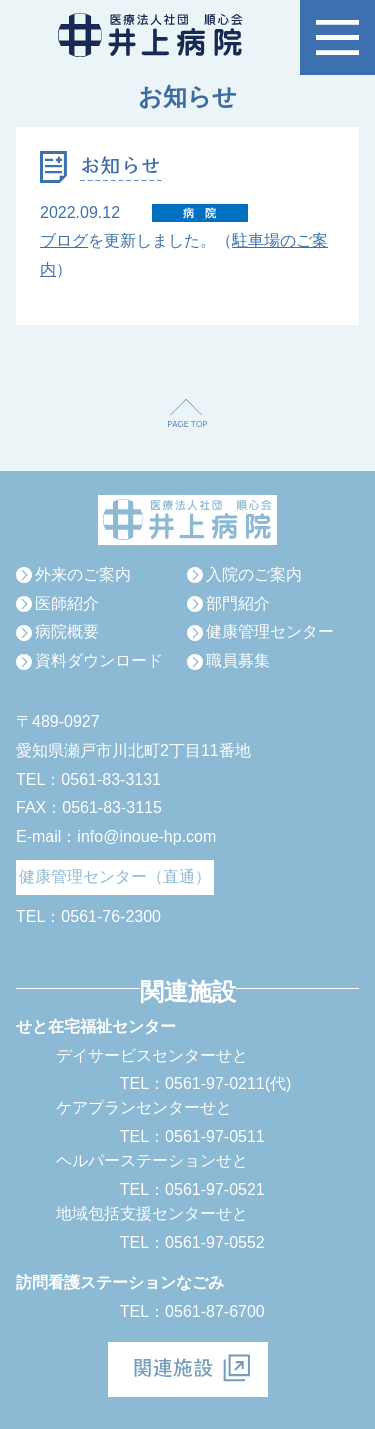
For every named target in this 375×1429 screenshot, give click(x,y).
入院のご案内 (254, 574)
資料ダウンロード (99, 660)
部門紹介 (238, 603)
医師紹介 (67, 603)
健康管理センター (270, 631)
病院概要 (67, 631)
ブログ (64, 240)
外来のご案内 (83, 574)
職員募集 (238, 660)
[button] (337, 37)
